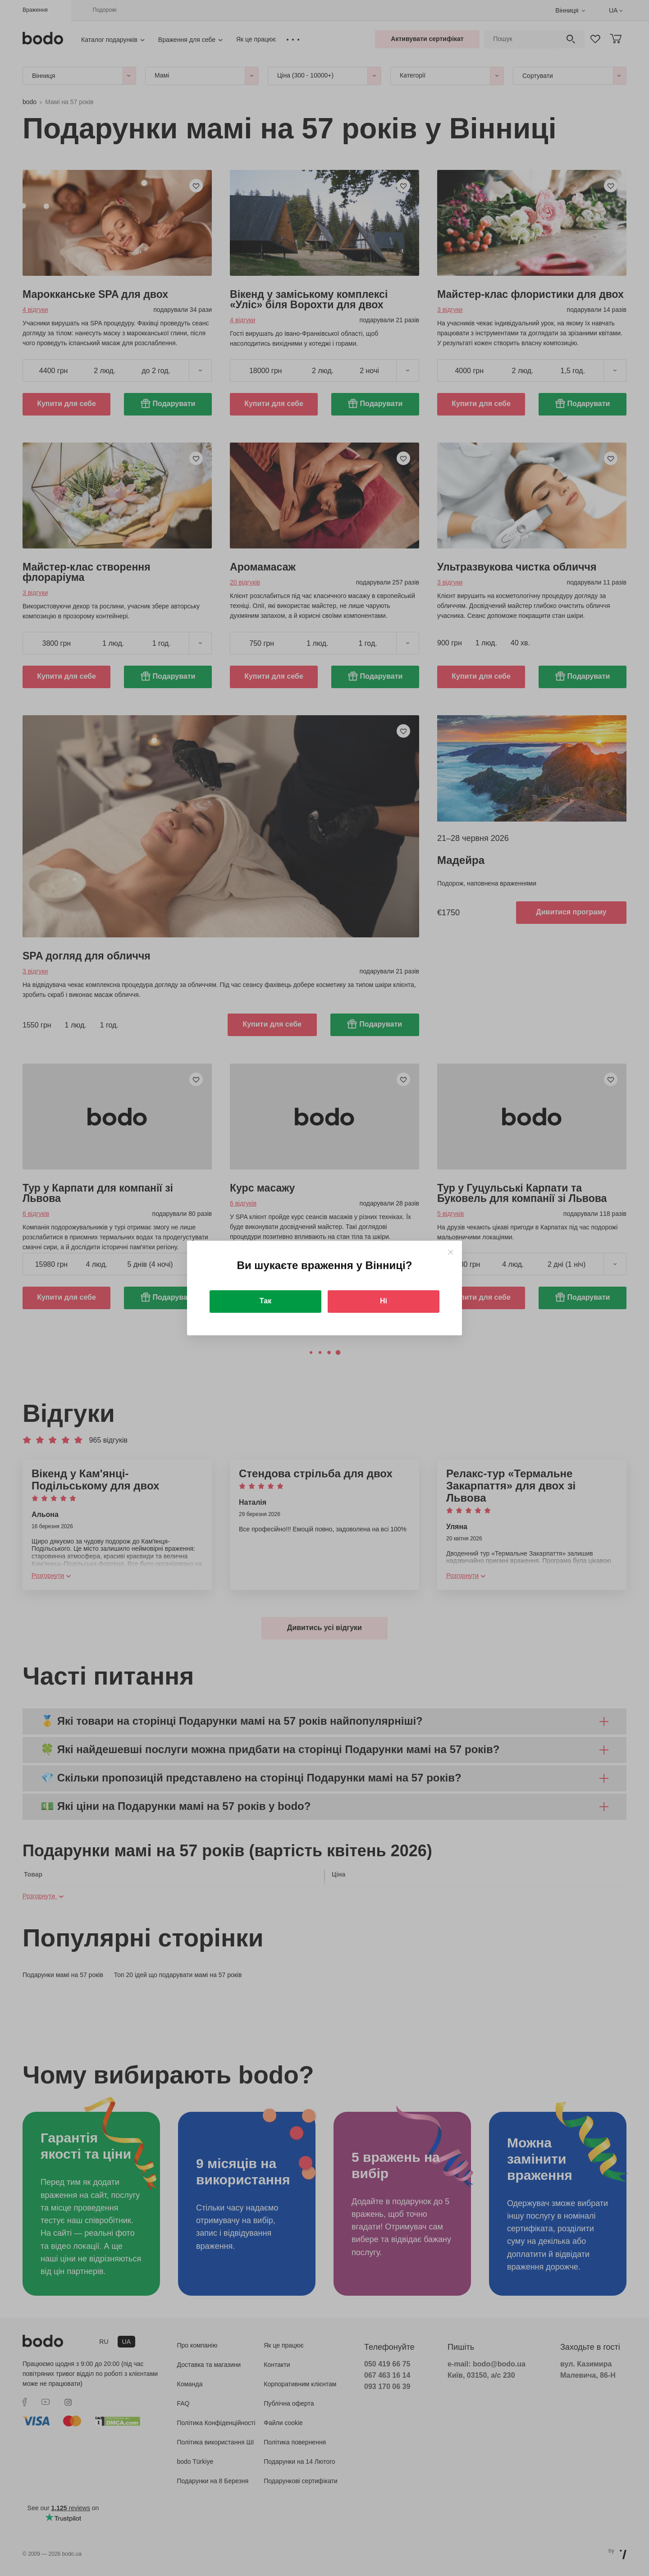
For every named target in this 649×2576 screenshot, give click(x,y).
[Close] (450, 1252)
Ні (383, 1301)
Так (265, 1301)
